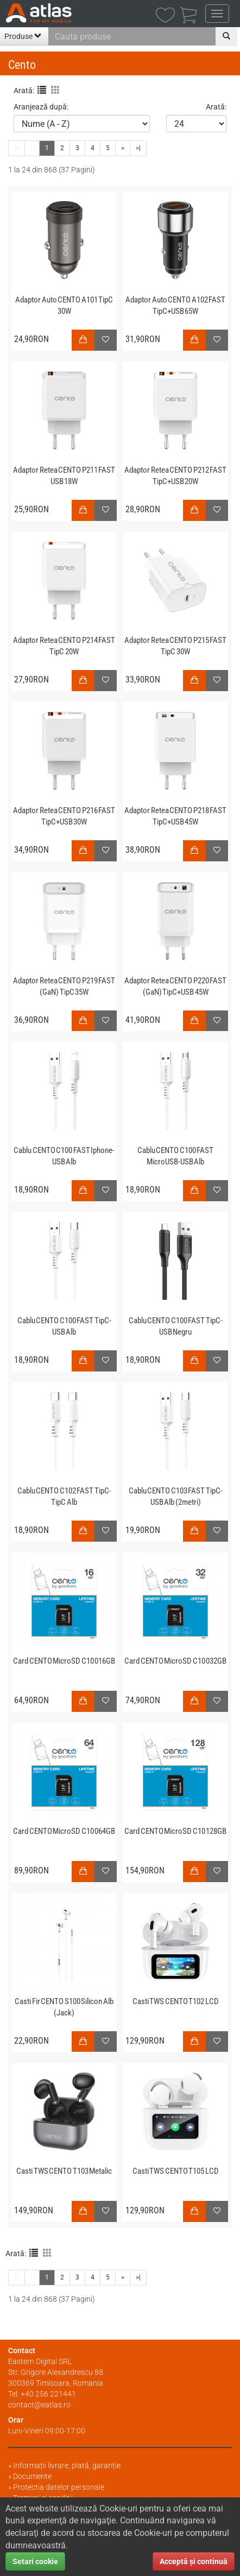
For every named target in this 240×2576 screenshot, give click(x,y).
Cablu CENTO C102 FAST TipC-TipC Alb (64, 1496)
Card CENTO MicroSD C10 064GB (64, 1831)
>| (138, 2277)
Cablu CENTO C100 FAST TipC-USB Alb (64, 1326)
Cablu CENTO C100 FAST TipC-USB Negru (176, 1326)
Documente (32, 2476)
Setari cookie (35, 2561)
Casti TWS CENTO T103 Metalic (64, 2171)
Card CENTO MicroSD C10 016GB (64, 1661)
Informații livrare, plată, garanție (67, 2465)
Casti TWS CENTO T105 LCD (175, 2171)
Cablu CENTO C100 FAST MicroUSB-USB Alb (175, 1156)
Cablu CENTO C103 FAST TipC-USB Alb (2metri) (176, 1496)
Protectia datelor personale (58, 2487)
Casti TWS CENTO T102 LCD (175, 2001)
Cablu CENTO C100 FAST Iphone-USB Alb (64, 1156)
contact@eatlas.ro (39, 2404)
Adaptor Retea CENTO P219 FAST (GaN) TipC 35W (64, 986)
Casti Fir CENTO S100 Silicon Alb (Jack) (64, 2007)
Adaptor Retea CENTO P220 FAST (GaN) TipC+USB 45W (175, 986)
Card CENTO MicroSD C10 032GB (175, 1661)
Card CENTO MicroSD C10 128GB (175, 1831)
